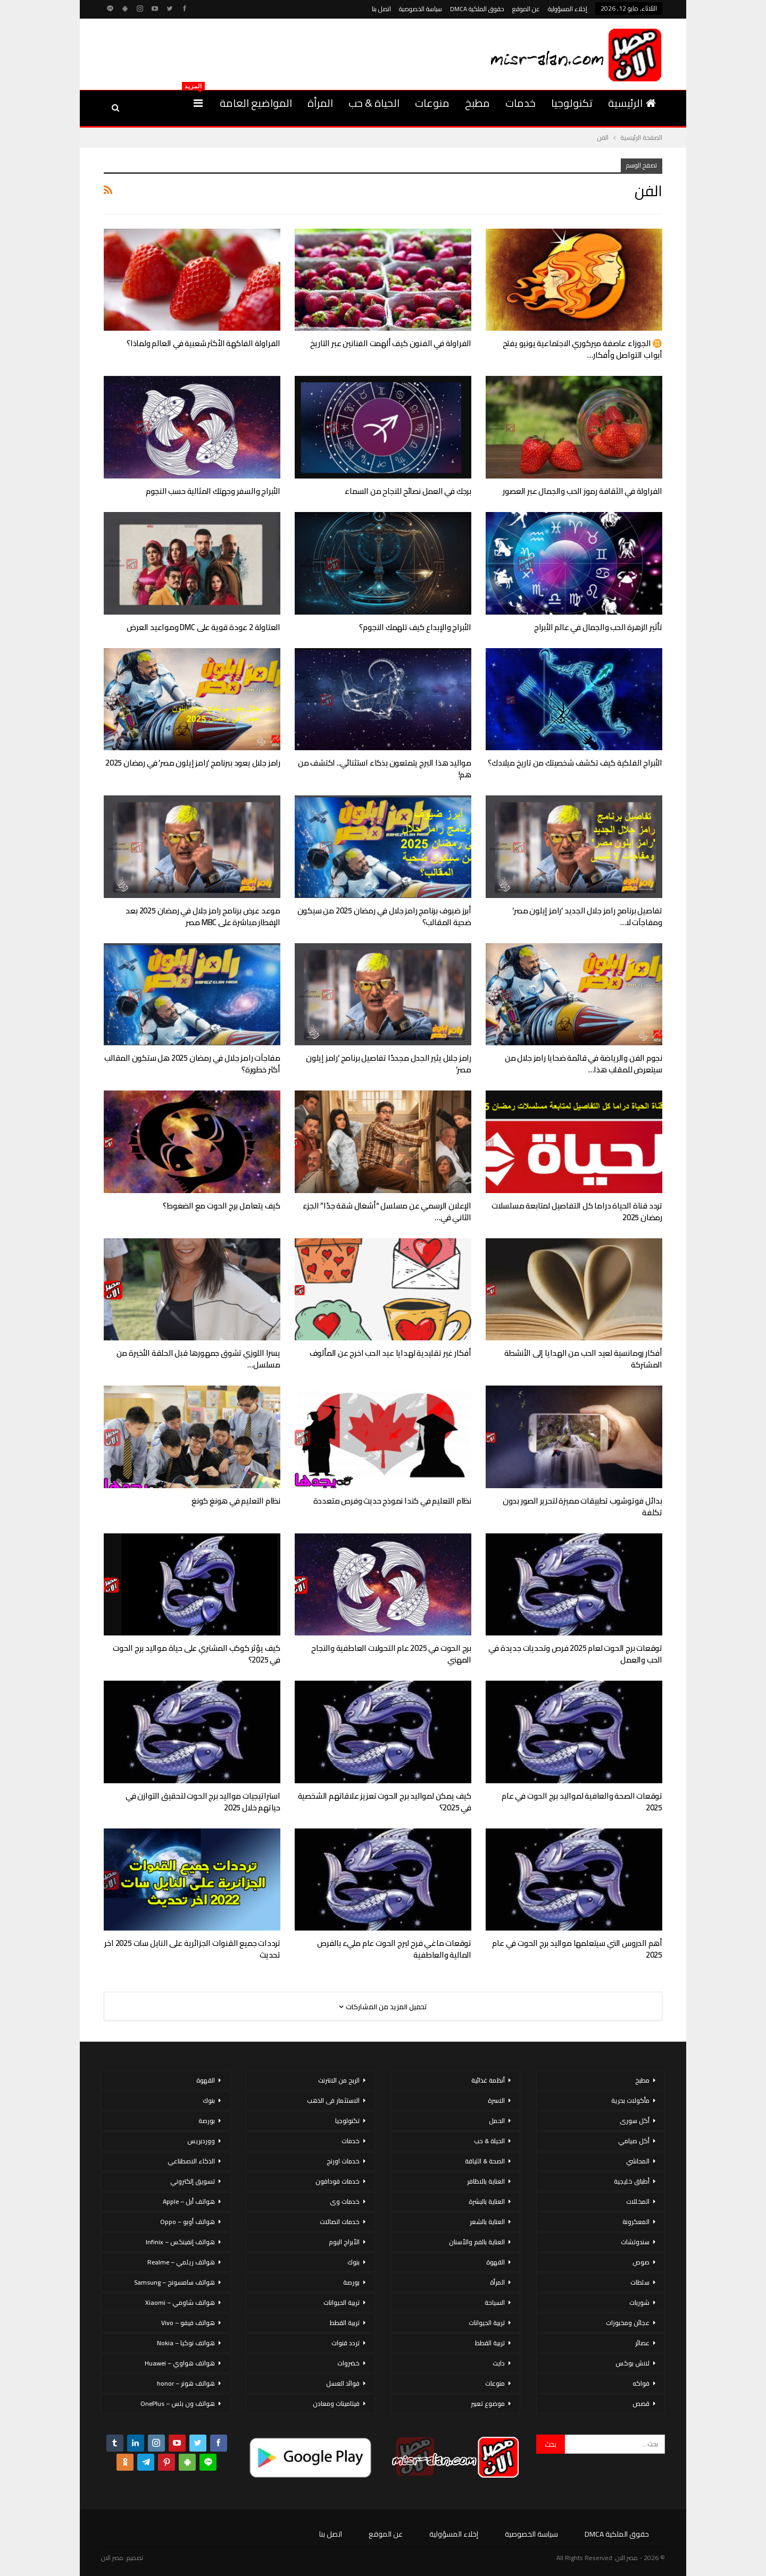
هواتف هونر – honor (186, 2383)
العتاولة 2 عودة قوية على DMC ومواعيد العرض (203, 627)
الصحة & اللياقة (485, 2161)
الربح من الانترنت (339, 2080)
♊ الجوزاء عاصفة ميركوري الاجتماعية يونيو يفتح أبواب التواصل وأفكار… (582, 349)
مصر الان (112, 2558)
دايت (499, 2363)
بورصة (351, 2282)
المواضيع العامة (256, 103)
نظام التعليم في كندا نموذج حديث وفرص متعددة (392, 1500)
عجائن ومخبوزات (628, 2323)
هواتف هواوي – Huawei (180, 2363)
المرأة (320, 103)
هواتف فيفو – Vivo (188, 2323)
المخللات (638, 2201)
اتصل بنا (381, 9)
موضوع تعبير (488, 2403)
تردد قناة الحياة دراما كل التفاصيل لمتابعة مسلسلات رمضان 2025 (577, 1211)
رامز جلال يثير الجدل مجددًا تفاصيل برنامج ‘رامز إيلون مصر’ (388, 1063)
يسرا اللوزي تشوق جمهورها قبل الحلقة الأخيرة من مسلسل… (198, 1358)
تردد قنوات (345, 2343)
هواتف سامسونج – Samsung (174, 2282)
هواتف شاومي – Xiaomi (180, 2302)
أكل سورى (635, 2120)
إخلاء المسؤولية (567, 9)
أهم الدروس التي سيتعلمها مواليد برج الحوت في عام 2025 (577, 1948)
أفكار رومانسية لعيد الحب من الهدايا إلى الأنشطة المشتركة (583, 1358)
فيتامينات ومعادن (336, 2403)
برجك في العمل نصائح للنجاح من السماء (408, 491)
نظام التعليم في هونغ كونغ (236, 1500)
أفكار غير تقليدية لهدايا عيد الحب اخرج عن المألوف (390, 1353)
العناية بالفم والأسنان (477, 2242)
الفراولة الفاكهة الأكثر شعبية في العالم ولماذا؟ (203, 343)
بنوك (353, 2262)
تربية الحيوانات (487, 2323)
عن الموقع (526, 9)
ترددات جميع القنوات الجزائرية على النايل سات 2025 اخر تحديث (192, 1948)
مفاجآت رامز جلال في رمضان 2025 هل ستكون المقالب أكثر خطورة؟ (192, 1063)
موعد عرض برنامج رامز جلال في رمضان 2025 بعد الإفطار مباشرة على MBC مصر (203, 916)
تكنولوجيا (572, 103)
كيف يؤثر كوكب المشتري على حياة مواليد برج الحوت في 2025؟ (196, 1653)
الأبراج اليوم (344, 2242)
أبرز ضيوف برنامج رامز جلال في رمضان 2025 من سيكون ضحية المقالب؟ (384, 916)
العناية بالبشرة (487, 2201)
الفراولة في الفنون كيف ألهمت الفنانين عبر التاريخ (390, 343)
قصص (641, 2403)
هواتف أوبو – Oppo (187, 2222)
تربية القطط (490, 2343)
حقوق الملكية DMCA (477, 9)
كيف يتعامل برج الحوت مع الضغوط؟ (221, 1205)
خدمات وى (345, 2201)
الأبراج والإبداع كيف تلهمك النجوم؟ (415, 627)
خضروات (348, 2363)
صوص (641, 2262)
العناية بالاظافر (486, 2181)
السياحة (495, 2302)
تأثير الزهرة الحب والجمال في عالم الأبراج (598, 627)
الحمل (497, 2120)
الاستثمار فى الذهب (333, 2100)
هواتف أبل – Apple (189, 2201)
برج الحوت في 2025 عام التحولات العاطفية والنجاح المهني (391, 1653)
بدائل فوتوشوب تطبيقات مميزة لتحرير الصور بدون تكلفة (582, 1506)
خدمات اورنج (343, 2161)
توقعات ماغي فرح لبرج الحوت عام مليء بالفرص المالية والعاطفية (394, 1948)
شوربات (639, 2302)
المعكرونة (636, 2222)
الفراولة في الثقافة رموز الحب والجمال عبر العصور (582, 491)
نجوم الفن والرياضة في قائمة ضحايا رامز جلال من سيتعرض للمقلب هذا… (583, 1063)
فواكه (641, 2383)
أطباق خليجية (632, 2181)
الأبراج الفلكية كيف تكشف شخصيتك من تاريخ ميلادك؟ (575, 762)
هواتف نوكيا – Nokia (186, 2343)
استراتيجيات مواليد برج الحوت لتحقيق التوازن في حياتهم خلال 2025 (203, 1801)
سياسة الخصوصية (420, 9)
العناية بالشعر (487, 2222)
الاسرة (496, 2100)
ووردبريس (201, 2141)
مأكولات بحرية (630, 2100)
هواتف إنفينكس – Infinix (180, 2242)
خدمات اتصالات (340, 2222)
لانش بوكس (632, 2363)
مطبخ (477, 103)
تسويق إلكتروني (192, 2181)
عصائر (642, 2343)
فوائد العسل (343, 2383)
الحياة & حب (373, 103)
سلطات (640, 2282)
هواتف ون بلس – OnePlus (177, 2403)
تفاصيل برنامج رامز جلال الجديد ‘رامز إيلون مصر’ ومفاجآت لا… (587, 916)
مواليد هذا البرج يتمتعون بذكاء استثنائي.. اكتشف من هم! (384, 768)
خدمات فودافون (337, 2181)
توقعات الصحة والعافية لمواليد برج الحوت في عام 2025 (582, 1801)
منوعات (432, 103)
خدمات (520, 103)
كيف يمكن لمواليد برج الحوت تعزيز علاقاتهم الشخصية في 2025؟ (384, 1801)
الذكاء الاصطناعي (191, 2161)
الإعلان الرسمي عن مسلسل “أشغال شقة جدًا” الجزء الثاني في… (387, 1211)
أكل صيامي (634, 2141)
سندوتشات (635, 2242)
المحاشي (638, 2161)
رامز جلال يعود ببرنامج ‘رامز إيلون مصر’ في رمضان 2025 (192, 762)
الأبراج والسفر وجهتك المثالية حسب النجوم (213, 491)
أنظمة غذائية (488, 2080)
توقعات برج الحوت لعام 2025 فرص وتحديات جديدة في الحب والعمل (575, 1653)
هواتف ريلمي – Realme (181, 2262)
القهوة (495, 2262)
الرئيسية (632, 103)
